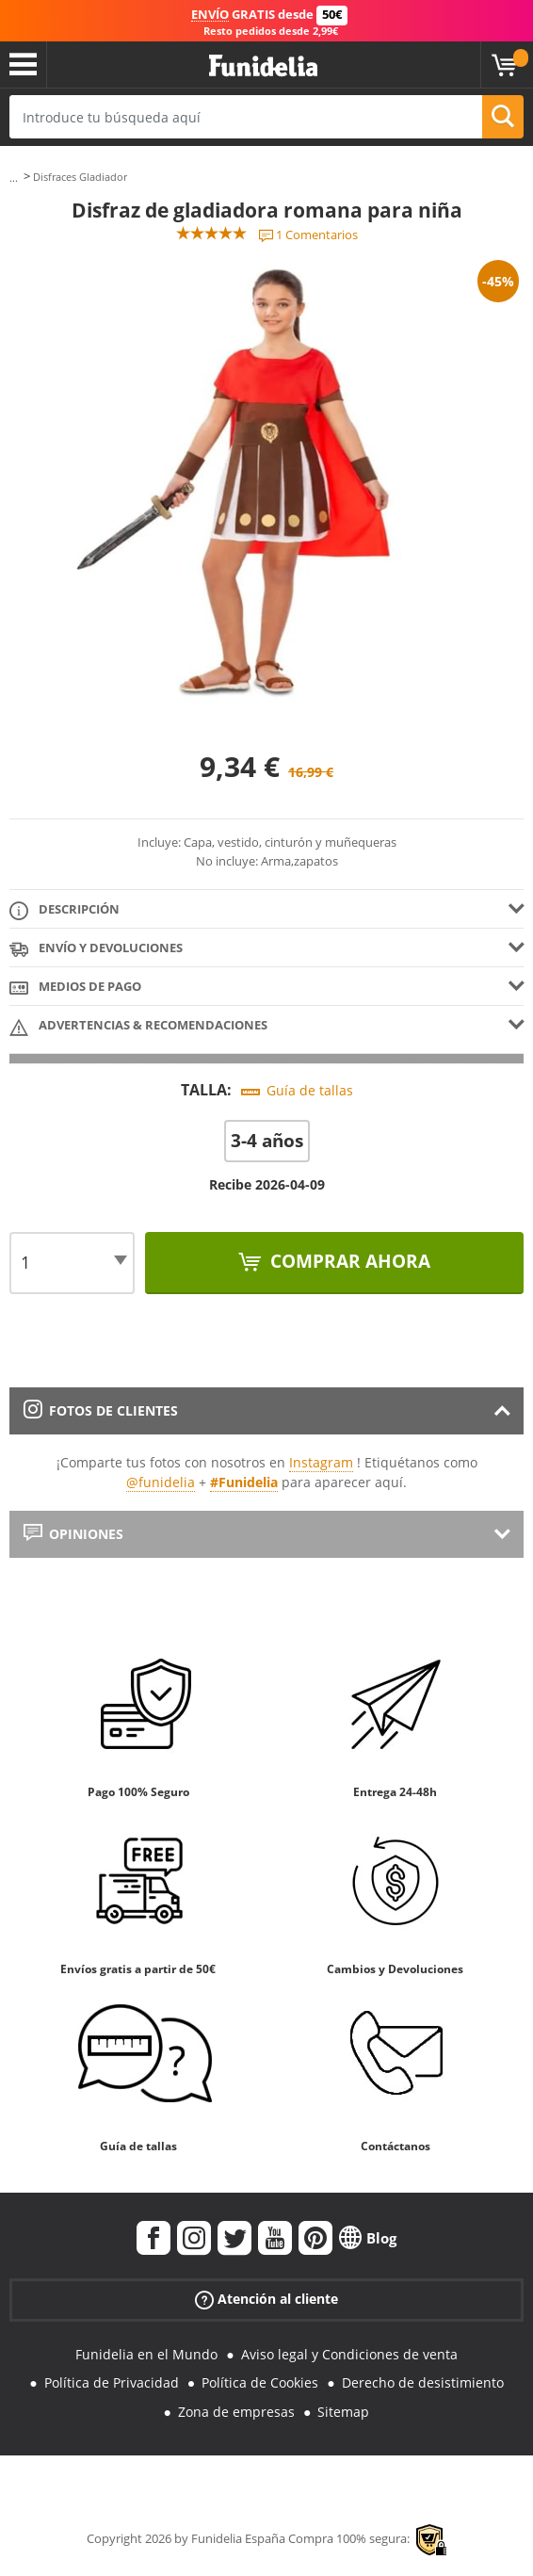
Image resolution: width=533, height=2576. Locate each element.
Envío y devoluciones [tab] (96, 949)
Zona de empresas (236, 2412)
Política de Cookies (260, 2382)
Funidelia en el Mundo (146, 2354)
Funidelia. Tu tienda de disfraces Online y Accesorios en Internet (263, 66)
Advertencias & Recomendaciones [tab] (138, 1026)
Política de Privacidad (111, 2382)
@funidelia (160, 1482)
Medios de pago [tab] (75, 987)
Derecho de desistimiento (423, 2382)
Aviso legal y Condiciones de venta (349, 2354)
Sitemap (343, 2412)
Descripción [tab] (64, 910)
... (13, 177)
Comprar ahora (348, 1261)
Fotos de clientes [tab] (101, 1410)
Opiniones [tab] (73, 1534)
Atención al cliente (266, 2299)
